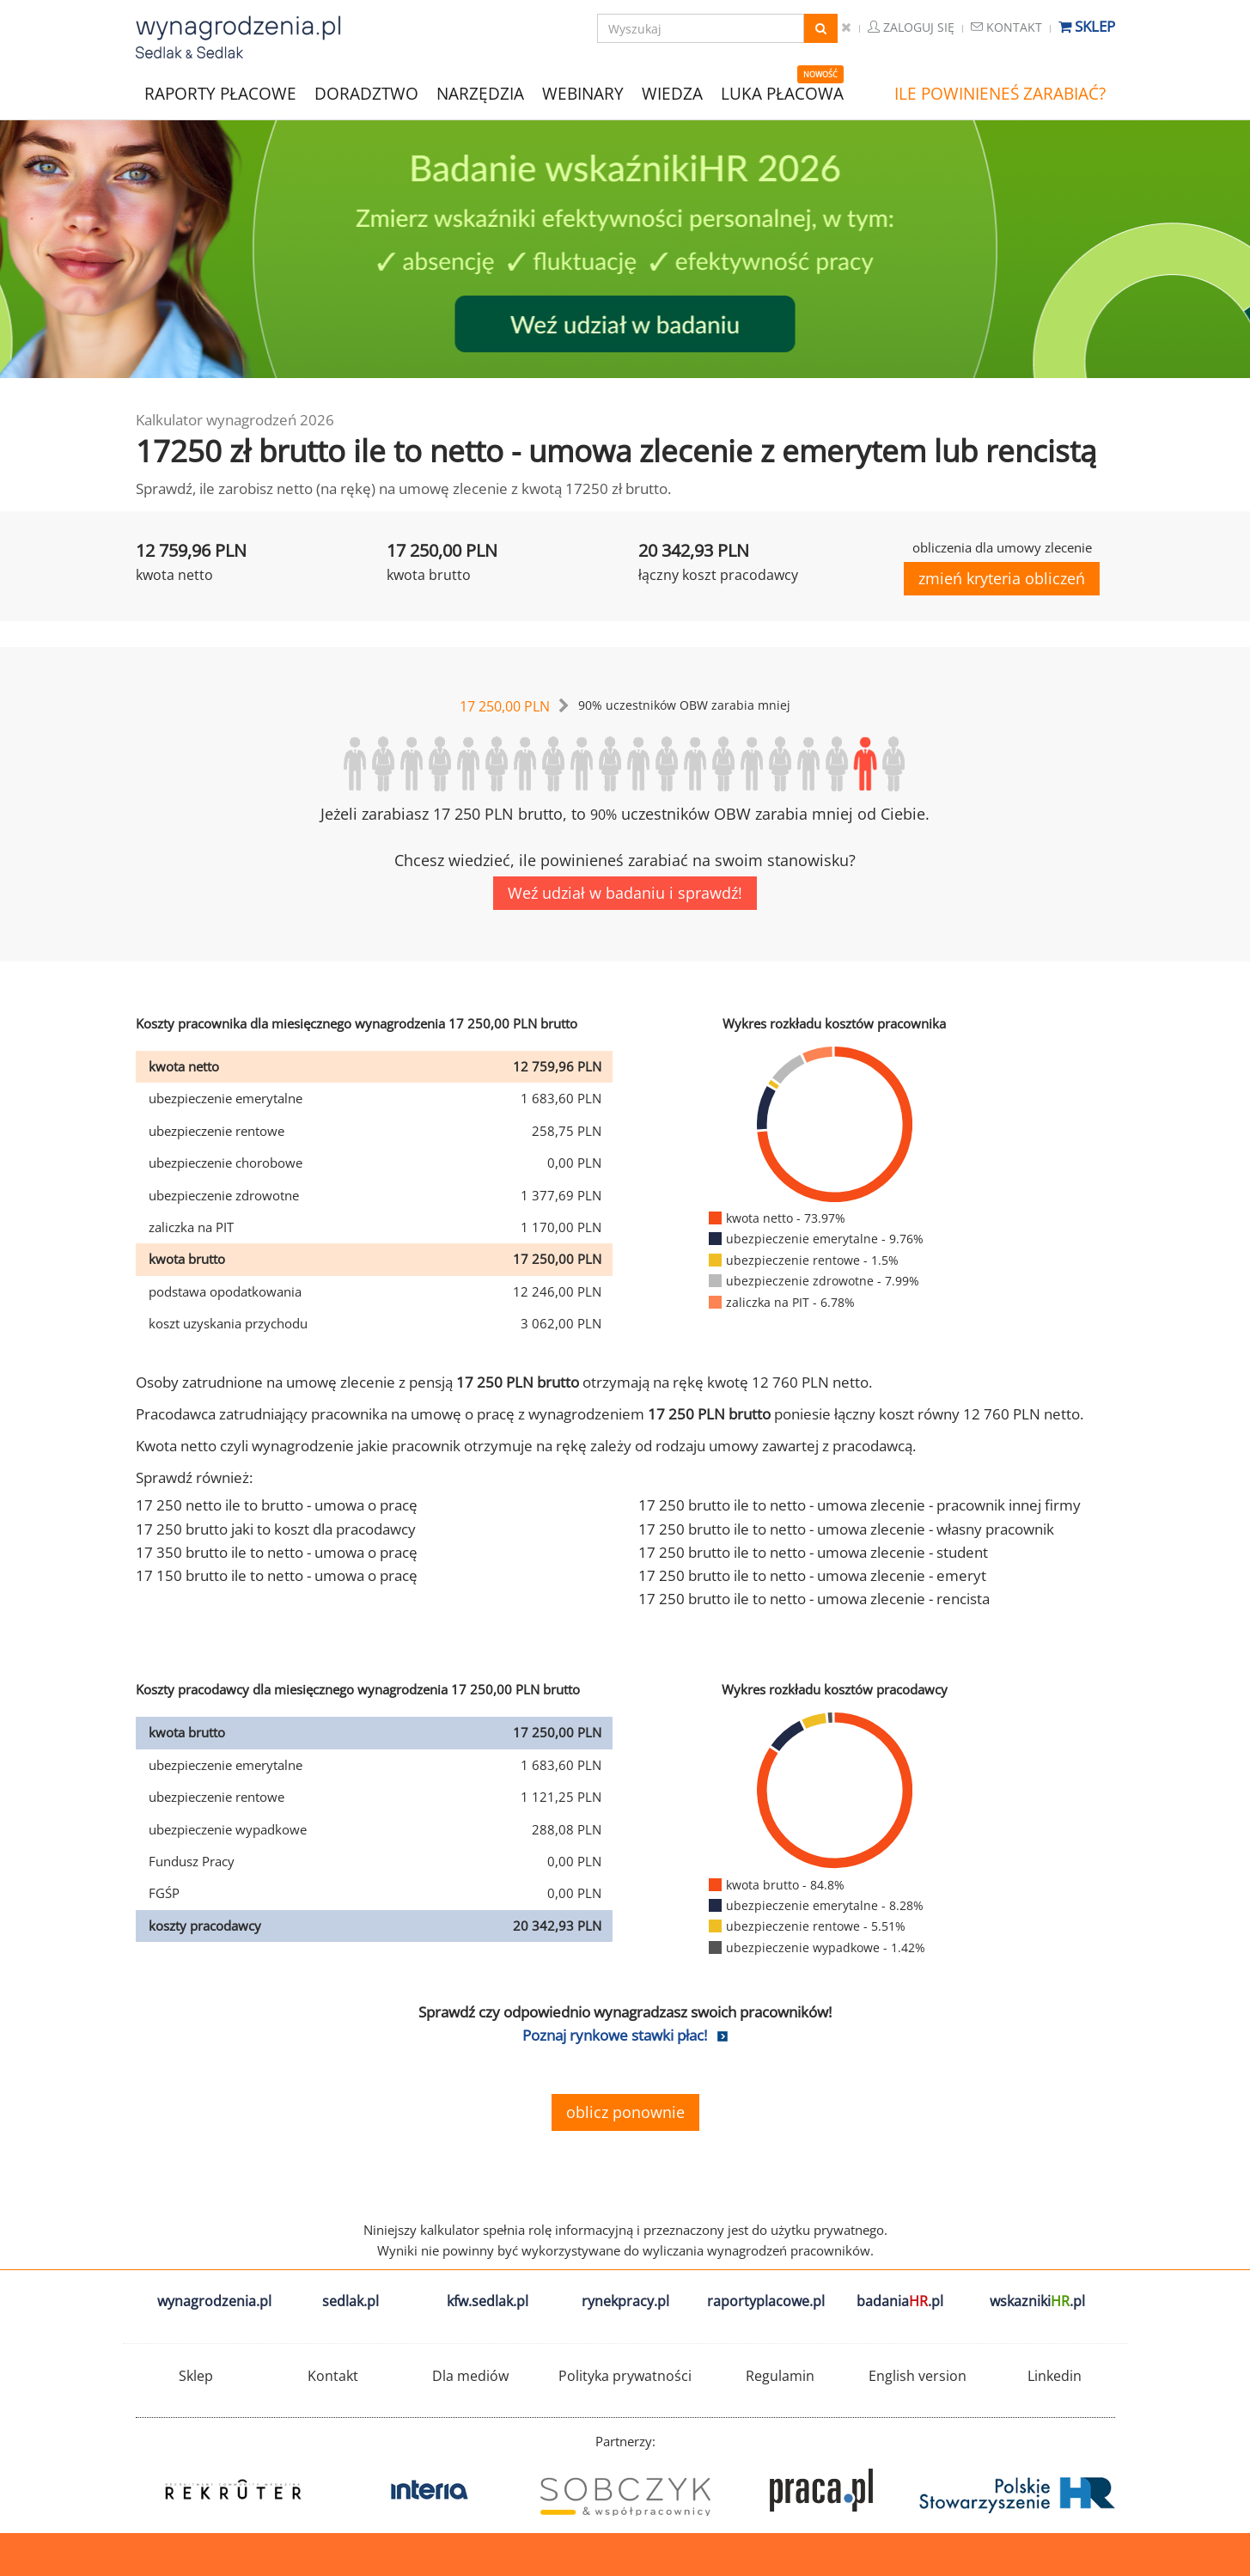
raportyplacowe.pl (766, 2301)
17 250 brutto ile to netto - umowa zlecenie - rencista (814, 1598)
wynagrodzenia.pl (214, 2301)
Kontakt (1006, 27)
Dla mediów (470, 2375)
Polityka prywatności (625, 2375)
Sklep (1086, 26)
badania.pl (900, 2301)
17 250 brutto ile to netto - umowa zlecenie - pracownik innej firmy (859, 1505)
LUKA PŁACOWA (782, 93)
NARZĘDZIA (480, 92)
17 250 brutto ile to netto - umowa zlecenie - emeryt (812, 1575)
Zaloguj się (911, 27)
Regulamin (780, 2375)
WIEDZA (672, 93)
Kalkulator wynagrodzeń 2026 (235, 420)
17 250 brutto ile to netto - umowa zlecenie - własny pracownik (846, 1529)
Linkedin (1054, 2375)
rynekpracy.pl (625, 2301)
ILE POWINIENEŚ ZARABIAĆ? (1000, 93)
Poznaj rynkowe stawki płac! (614, 2035)
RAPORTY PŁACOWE (220, 92)
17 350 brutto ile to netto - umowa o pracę (277, 1552)
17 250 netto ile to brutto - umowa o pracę (277, 1505)
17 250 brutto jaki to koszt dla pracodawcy (276, 1529)
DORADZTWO (366, 93)
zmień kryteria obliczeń (1001, 578)
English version (917, 2375)
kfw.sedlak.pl (487, 2301)
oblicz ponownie (625, 2112)
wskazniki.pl (1037, 2301)
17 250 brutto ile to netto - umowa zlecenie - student (813, 1552)
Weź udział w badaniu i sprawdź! (625, 892)
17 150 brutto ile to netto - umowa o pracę (277, 1575)
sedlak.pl (350, 2301)
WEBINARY (583, 92)
